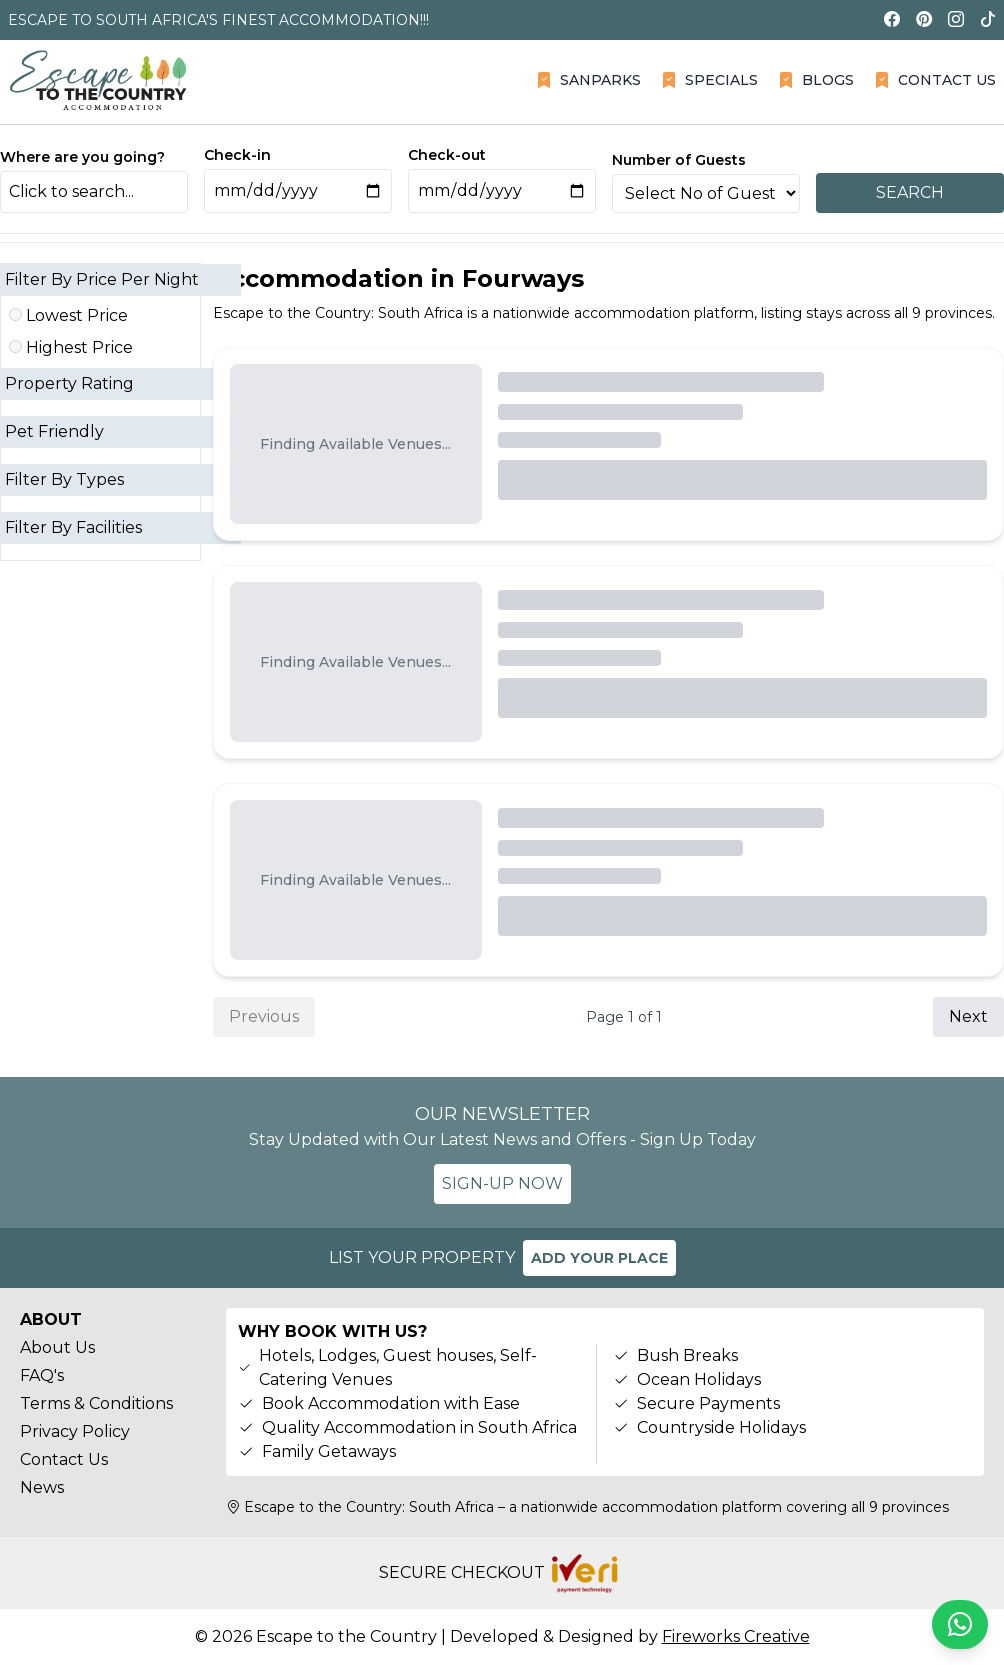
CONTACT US (935, 80)
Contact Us (64, 1459)
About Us (57, 1347)
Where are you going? (82, 157)
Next (968, 1016)
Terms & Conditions (96, 1403)
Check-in (237, 155)
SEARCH (910, 192)
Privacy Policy (75, 1431)
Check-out (447, 155)
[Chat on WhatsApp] (960, 1624)
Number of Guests (679, 160)
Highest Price (71, 347)
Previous (264, 1016)
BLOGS (816, 80)
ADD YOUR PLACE (599, 1258)
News (42, 1487)
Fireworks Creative (736, 1636)
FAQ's (42, 1375)
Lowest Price (68, 315)
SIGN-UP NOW (502, 1183)
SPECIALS (709, 80)
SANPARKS (588, 80)
